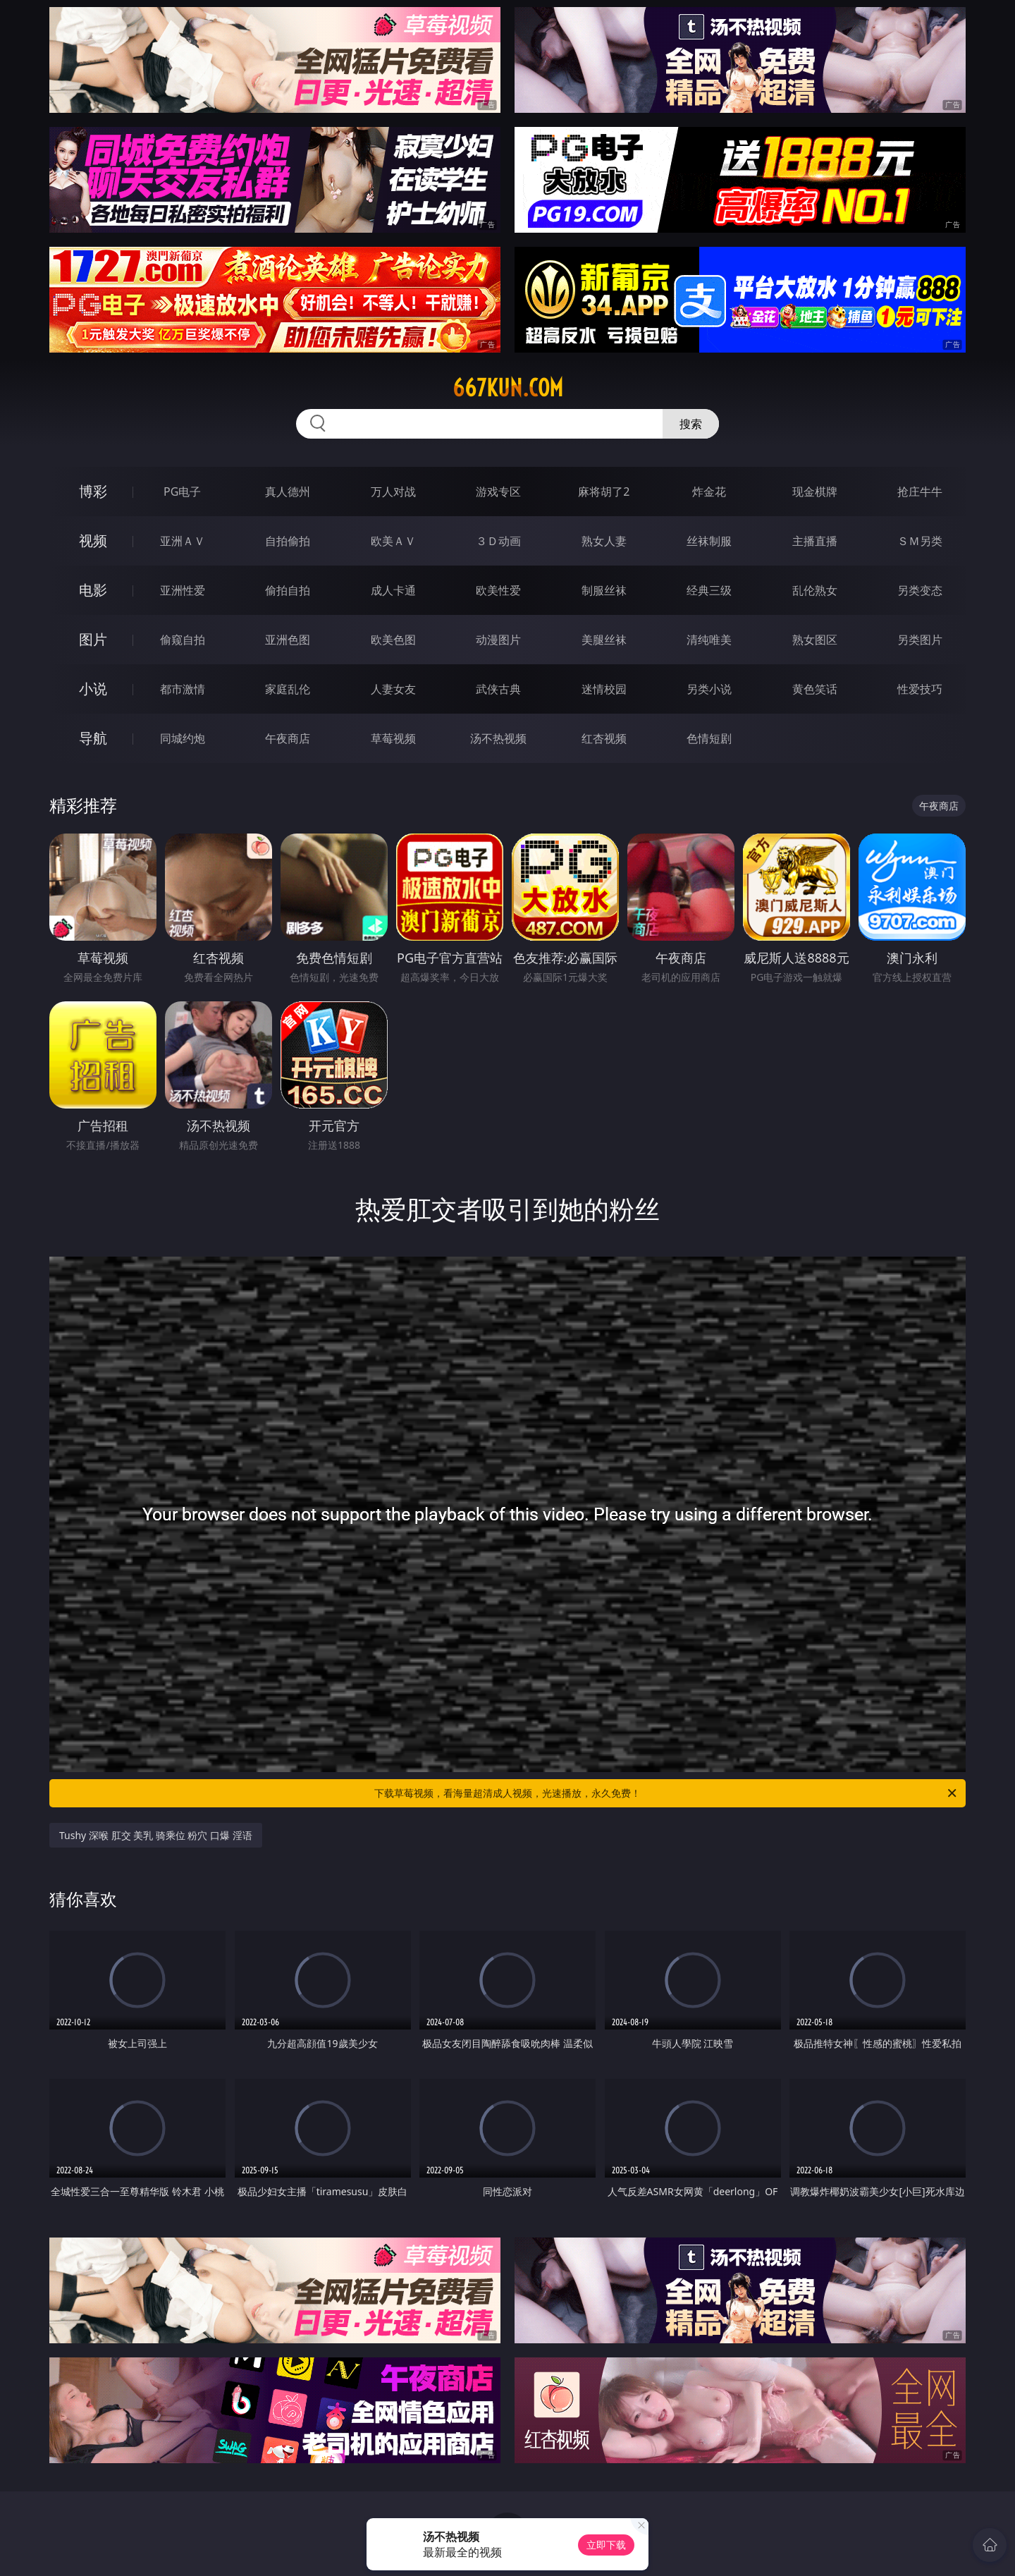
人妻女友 (393, 689)
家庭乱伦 (287, 689)
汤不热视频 (498, 738)
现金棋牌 (814, 491)
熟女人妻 (604, 541)
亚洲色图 (287, 639)
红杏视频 (604, 738)
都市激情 (182, 689)
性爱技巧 (919, 689)
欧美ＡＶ (393, 541)
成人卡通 (393, 590)
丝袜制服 (709, 541)
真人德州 (287, 491)
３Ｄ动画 (498, 541)
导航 (93, 737)
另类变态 (919, 590)
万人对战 (393, 491)
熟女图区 (814, 639)
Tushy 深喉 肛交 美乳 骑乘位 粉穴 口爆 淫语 (155, 1835)
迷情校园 (604, 689)
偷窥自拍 (182, 639)
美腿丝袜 (604, 639)
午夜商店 (287, 738)
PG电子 (182, 491)
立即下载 (606, 2544)
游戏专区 (498, 491)
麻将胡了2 (603, 491)
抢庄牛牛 (919, 491)
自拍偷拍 (287, 541)
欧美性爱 (498, 590)
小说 (93, 688)
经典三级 (709, 590)
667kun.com (508, 388)
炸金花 (709, 491)
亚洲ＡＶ (182, 541)
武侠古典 (498, 689)
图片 (93, 639)
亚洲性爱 (182, 590)
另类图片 (919, 639)
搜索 (690, 424)
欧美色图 (393, 639)
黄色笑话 (814, 689)
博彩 (93, 491)
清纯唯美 (709, 639)
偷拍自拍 (287, 590)
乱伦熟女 (814, 590)
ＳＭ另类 (919, 541)
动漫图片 (498, 639)
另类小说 (709, 689)
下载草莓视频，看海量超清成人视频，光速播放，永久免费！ (666, 1793)
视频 (93, 540)
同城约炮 (182, 738)
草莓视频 (393, 738)
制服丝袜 (604, 590)
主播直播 (814, 541)
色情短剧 (709, 738)
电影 (93, 589)
